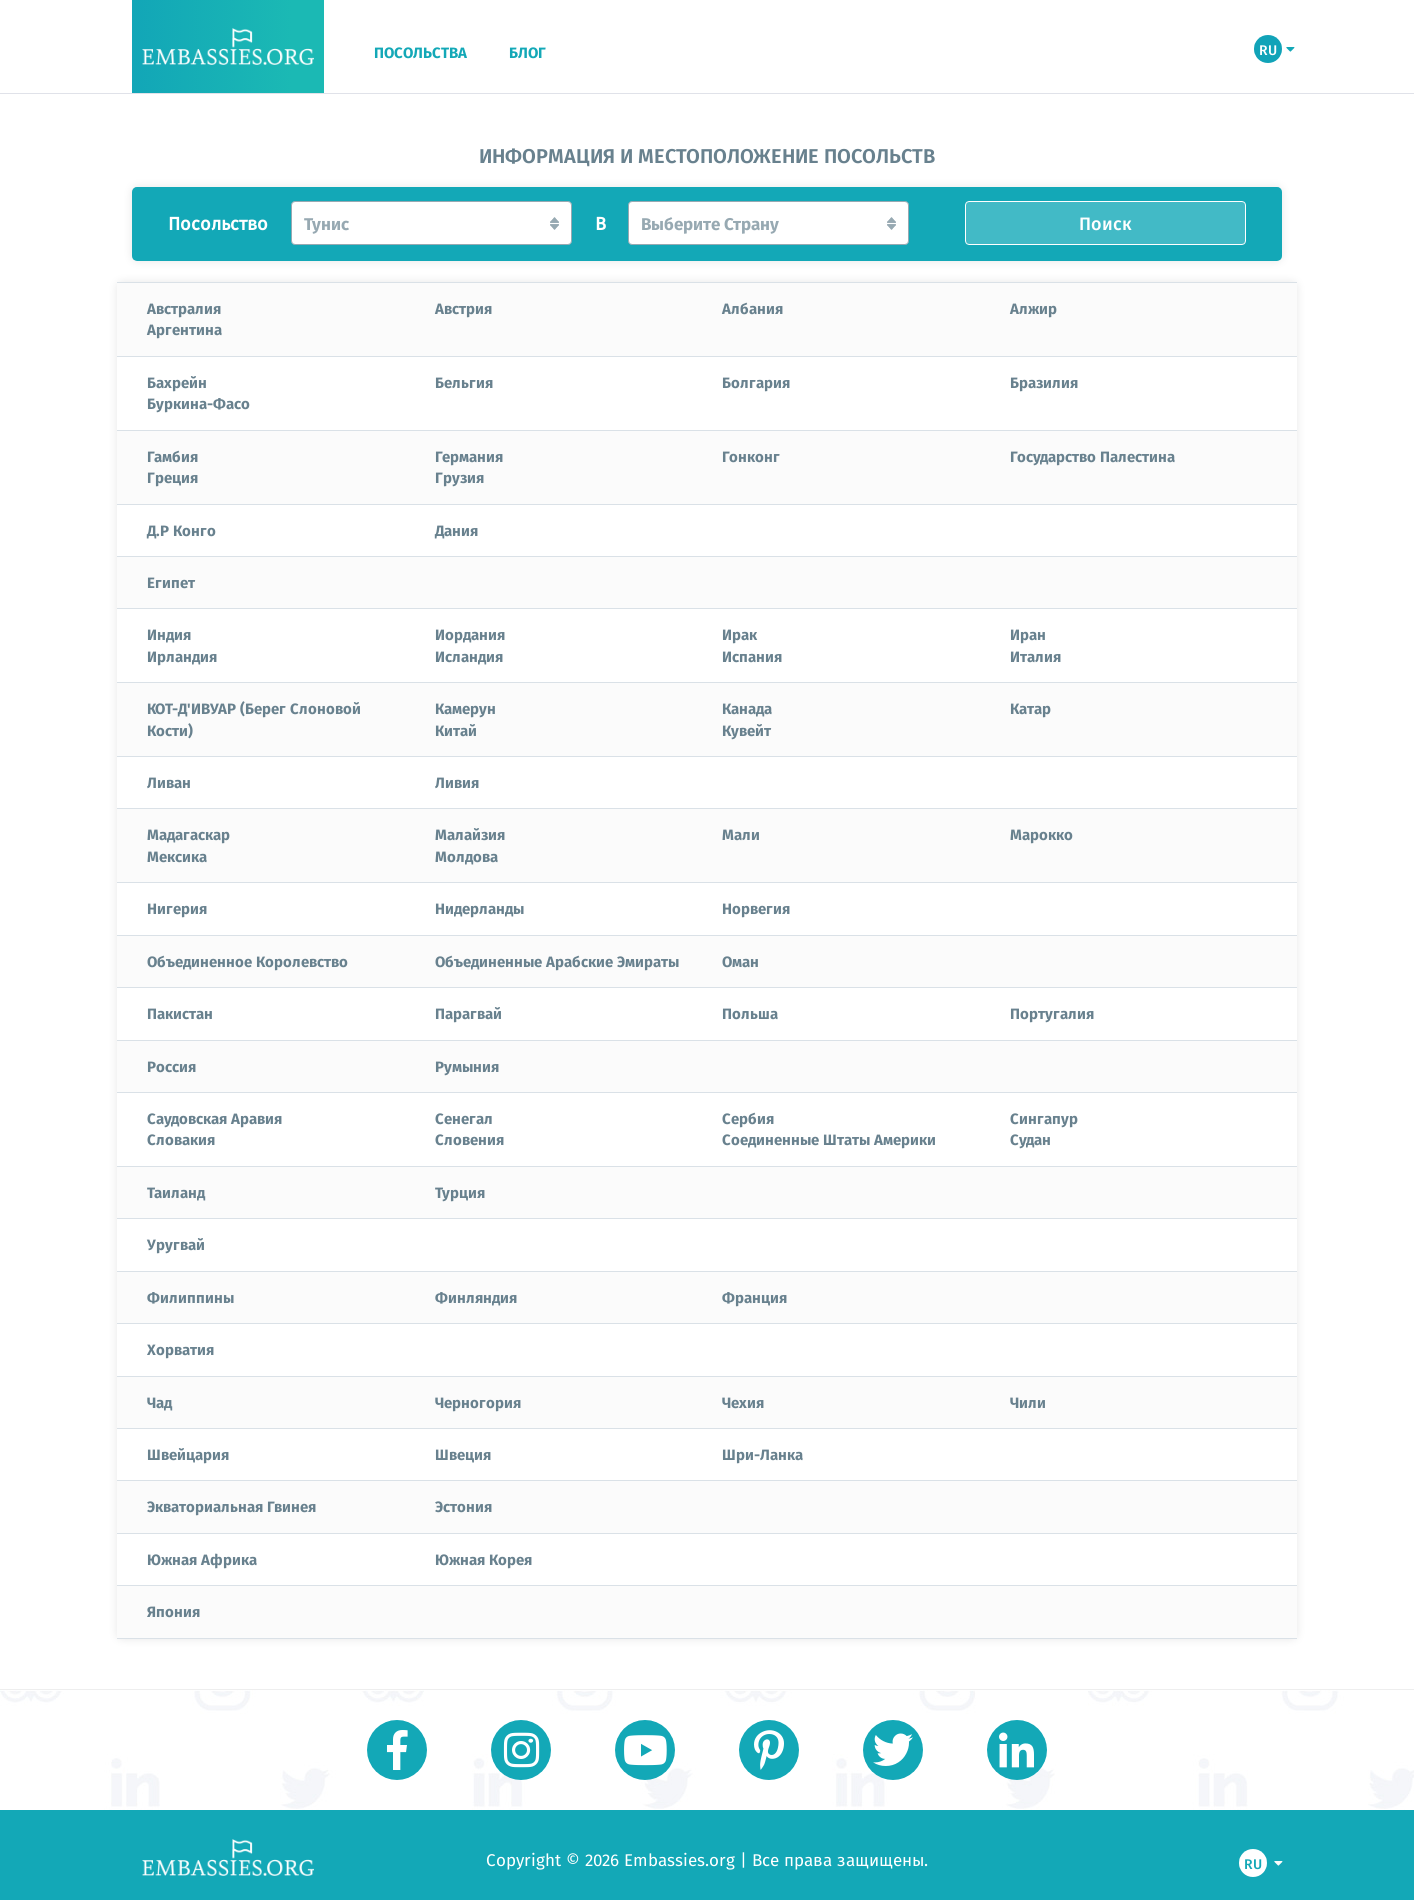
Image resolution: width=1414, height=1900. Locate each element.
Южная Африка (202, 1559)
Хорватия (180, 1349)
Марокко (1041, 834)
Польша (750, 1013)
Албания (752, 308)
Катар (1030, 708)
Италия (1035, 656)
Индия (169, 634)
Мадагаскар (188, 834)
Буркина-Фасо (198, 403)
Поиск (1105, 223)
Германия (469, 456)
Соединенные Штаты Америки (829, 1139)
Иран (1028, 634)
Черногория (478, 1402)
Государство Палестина (1092, 456)
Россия (171, 1066)
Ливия (457, 782)
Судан (1030, 1139)
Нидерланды (479, 908)
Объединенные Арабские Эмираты (557, 961)
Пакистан (180, 1013)
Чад (159, 1402)
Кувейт (746, 730)
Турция (460, 1192)
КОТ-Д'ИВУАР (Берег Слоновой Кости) (254, 718)
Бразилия (1044, 382)
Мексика (177, 856)
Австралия (184, 308)
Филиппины (190, 1297)
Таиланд (176, 1192)
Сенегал (464, 1118)
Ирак (739, 634)
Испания (752, 656)
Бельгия (464, 382)
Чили (1028, 1402)
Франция (754, 1297)
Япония (173, 1611)
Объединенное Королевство (247, 961)
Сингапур (1044, 1118)
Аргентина (184, 329)
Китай (456, 730)
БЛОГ (527, 53)
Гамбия (172, 456)
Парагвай (468, 1013)
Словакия (181, 1139)
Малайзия (470, 834)
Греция (172, 477)
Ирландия (182, 656)
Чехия (743, 1402)
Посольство (218, 224)
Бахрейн (177, 382)
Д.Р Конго (181, 530)
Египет (171, 582)
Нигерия (177, 908)
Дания (456, 530)
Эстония (463, 1506)
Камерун (465, 708)
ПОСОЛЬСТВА (420, 53)
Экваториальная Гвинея (231, 1506)
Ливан (169, 782)
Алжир (1033, 308)
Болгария (756, 382)
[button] (431, 223)
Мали (741, 834)
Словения (469, 1139)
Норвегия (756, 908)
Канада (747, 708)
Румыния (467, 1066)
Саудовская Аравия (214, 1118)
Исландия (469, 656)
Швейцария (188, 1454)
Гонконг (751, 456)
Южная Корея (483, 1559)
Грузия (459, 477)
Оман (740, 961)
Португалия (1052, 1013)
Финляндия (476, 1297)
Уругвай (176, 1244)
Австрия (463, 308)
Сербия (748, 1118)
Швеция (463, 1454)
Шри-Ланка (762, 1454)
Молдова (466, 856)
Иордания (470, 634)
